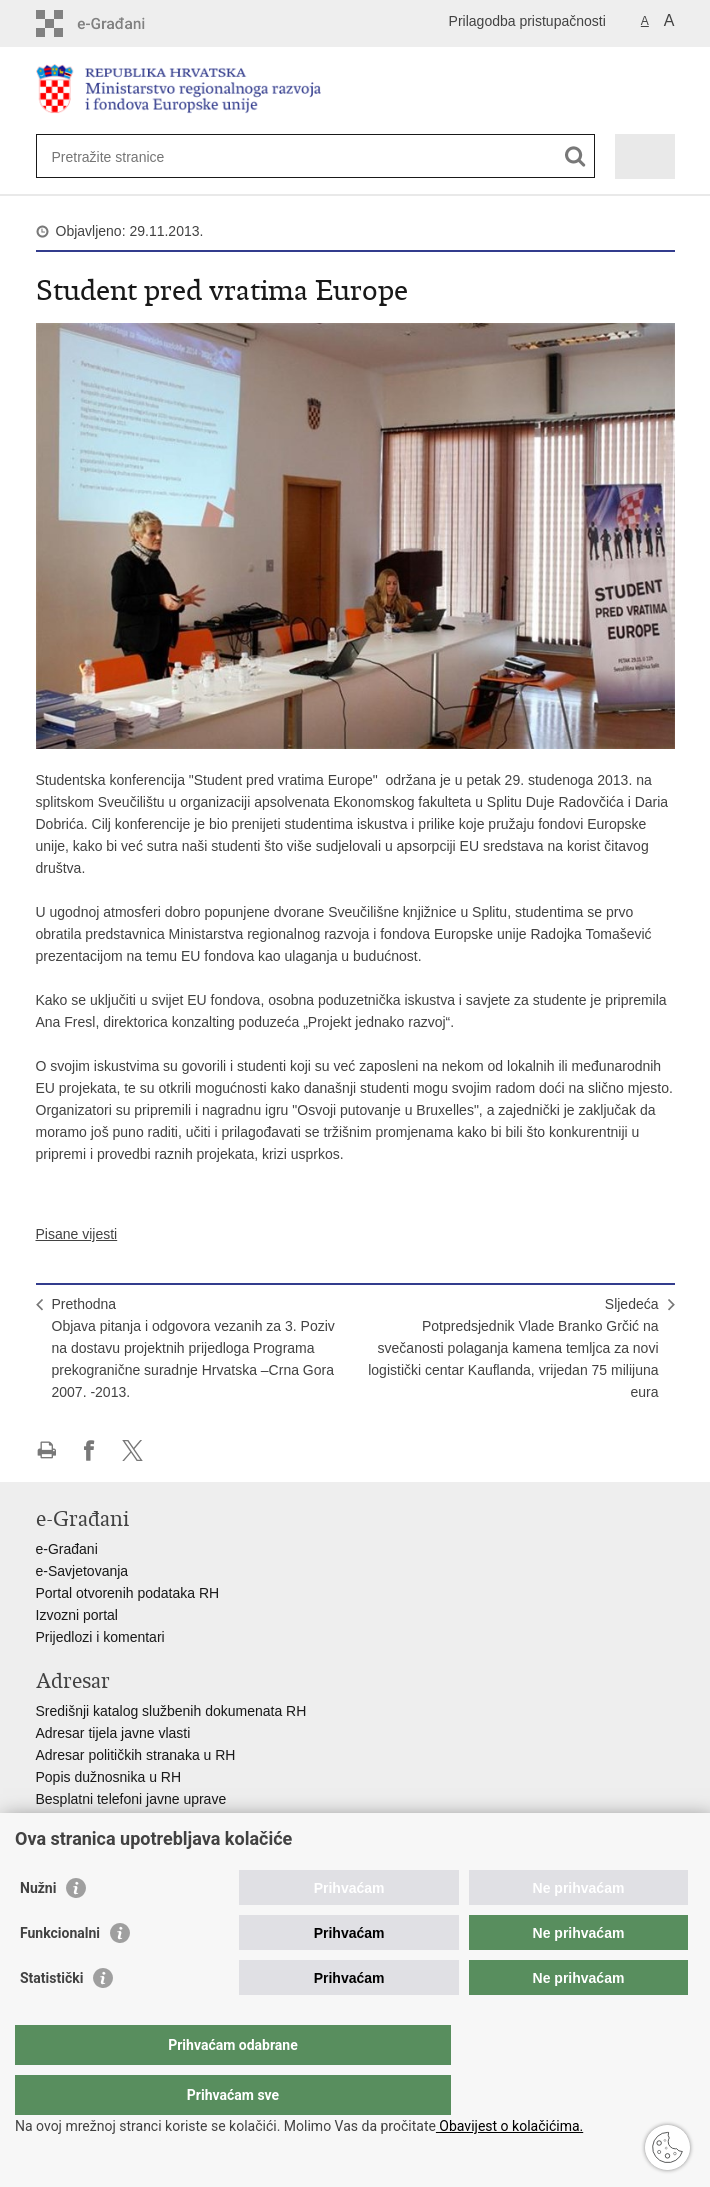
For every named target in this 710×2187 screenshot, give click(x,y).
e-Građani (67, 1549)
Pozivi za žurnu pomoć (106, 1821)
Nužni (38, 1928)
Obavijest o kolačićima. (509, 2126)
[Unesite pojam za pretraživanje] (124, 156)
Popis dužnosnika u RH (109, 1777)
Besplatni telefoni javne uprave (131, 1799)
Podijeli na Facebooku (89, 1450)
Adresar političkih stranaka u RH (136, 1755)
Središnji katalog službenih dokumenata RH (171, 1711)
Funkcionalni (60, 1973)
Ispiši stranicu (46, 1450)
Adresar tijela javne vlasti (113, 1733)
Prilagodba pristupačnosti (527, 21)
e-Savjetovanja (82, 1571)
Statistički (51, 2018)
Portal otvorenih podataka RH (128, 1593)
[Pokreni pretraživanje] (575, 156)
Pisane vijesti (77, 1234)
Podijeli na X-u (132, 1450)
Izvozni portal (77, 1615)
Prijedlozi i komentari (100, 1637)
